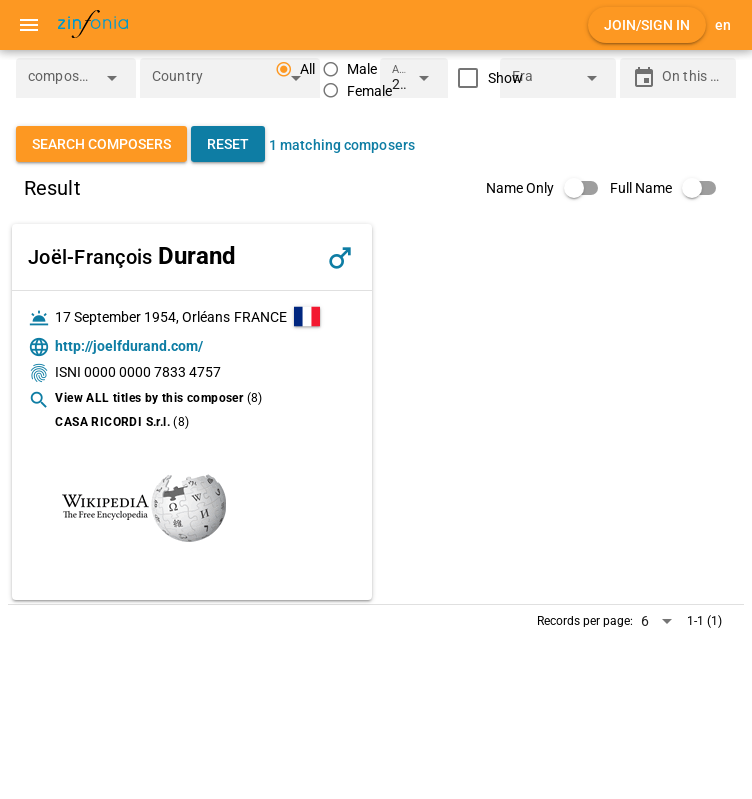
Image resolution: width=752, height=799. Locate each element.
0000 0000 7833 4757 (152, 372)
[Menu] (29, 25)
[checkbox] (485, 78)
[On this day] (693, 78)
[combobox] (61, 84)
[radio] (349, 69)
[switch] (548, 188)
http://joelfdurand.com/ (129, 346)
